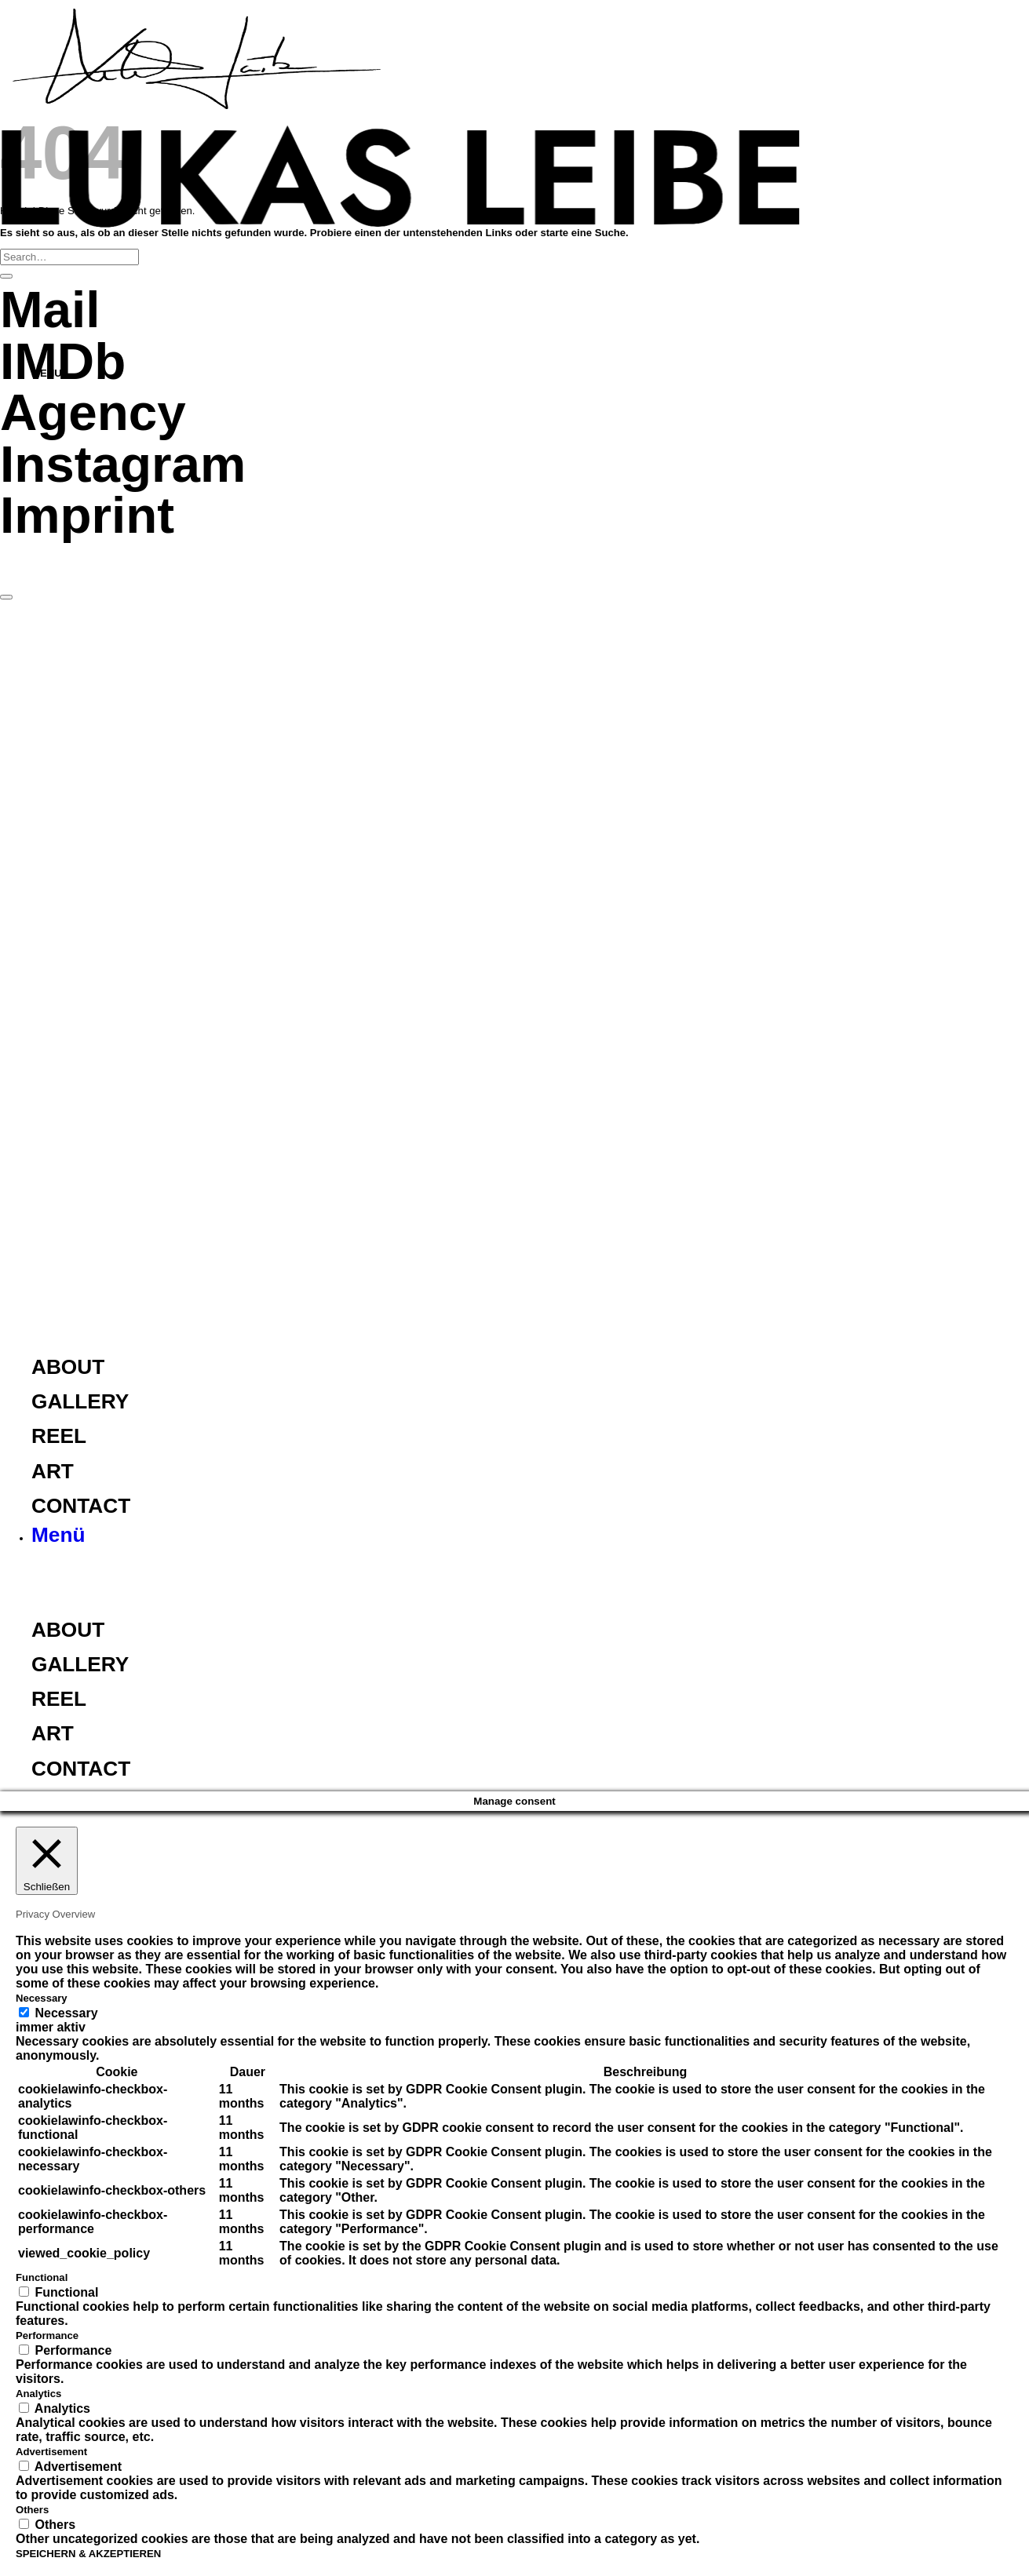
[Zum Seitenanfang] (6, 597)
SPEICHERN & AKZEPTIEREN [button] (88, 2554)
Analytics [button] (38, 2393)
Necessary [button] (42, 1998)
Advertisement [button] (51, 2452)
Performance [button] (47, 2335)
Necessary (66, 2013)
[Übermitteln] (6, 276)
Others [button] (32, 2510)
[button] (58, 1538)
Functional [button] (42, 2277)
